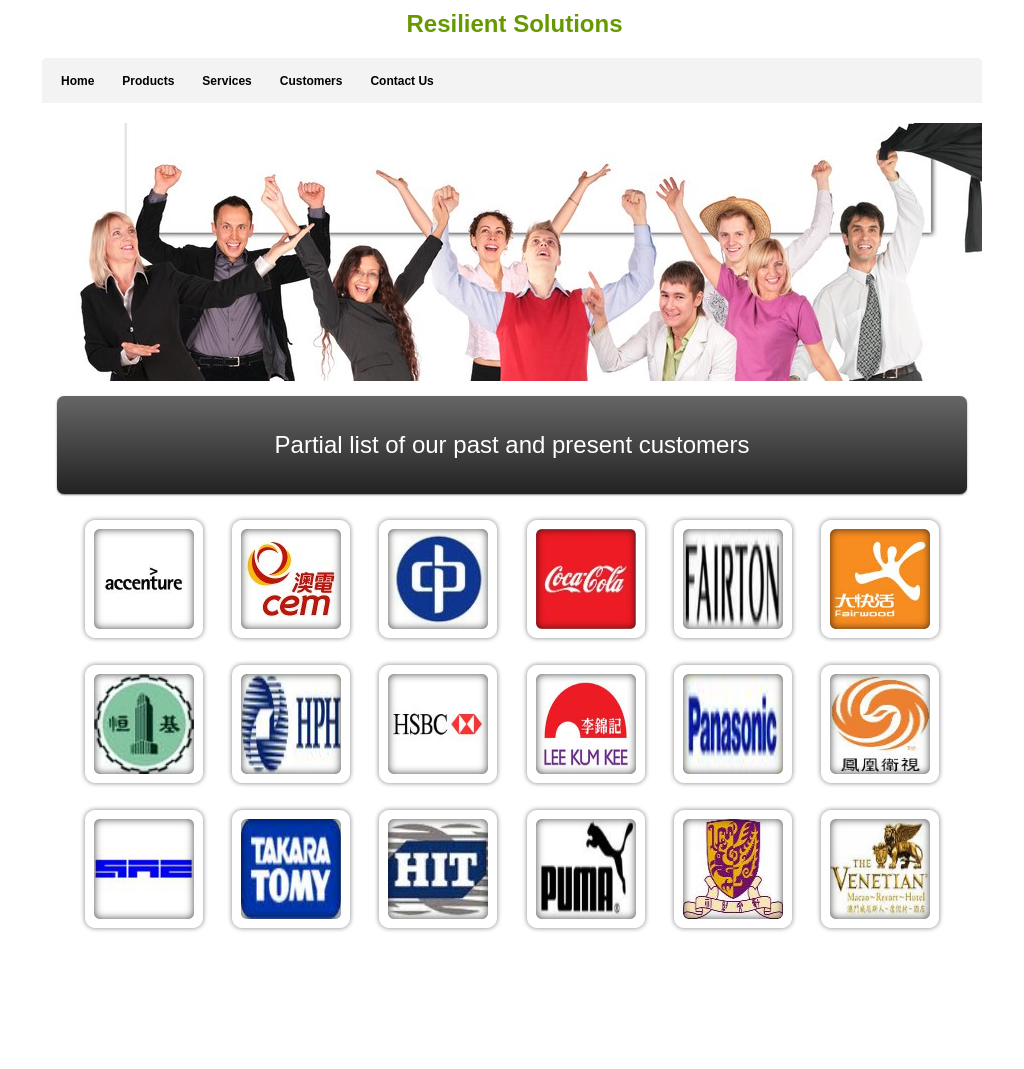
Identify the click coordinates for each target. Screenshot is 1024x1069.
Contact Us (401, 81)
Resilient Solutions (514, 23)
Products (148, 81)
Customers (311, 81)
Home (77, 81)
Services (226, 81)
